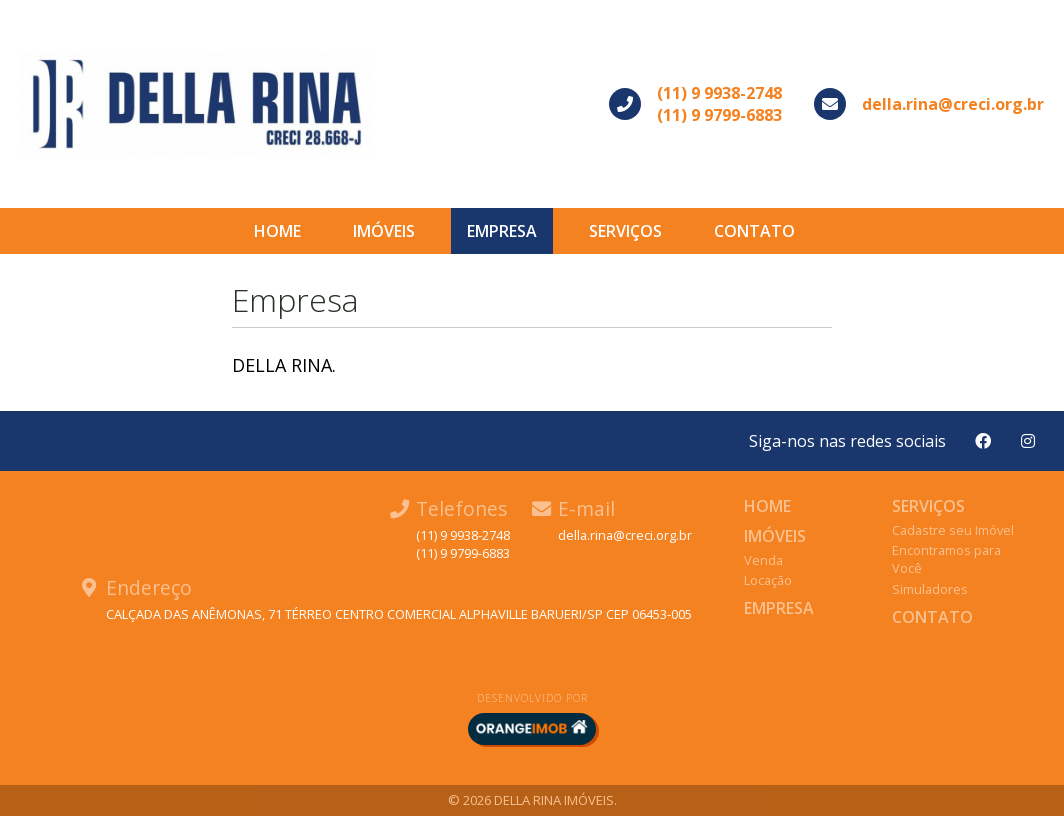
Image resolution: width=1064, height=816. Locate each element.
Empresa (502, 231)
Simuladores (930, 589)
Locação (768, 580)
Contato (754, 231)
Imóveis (384, 231)
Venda (763, 560)
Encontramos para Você (946, 559)
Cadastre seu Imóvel (953, 530)
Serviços (625, 231)
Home (277, 231)
